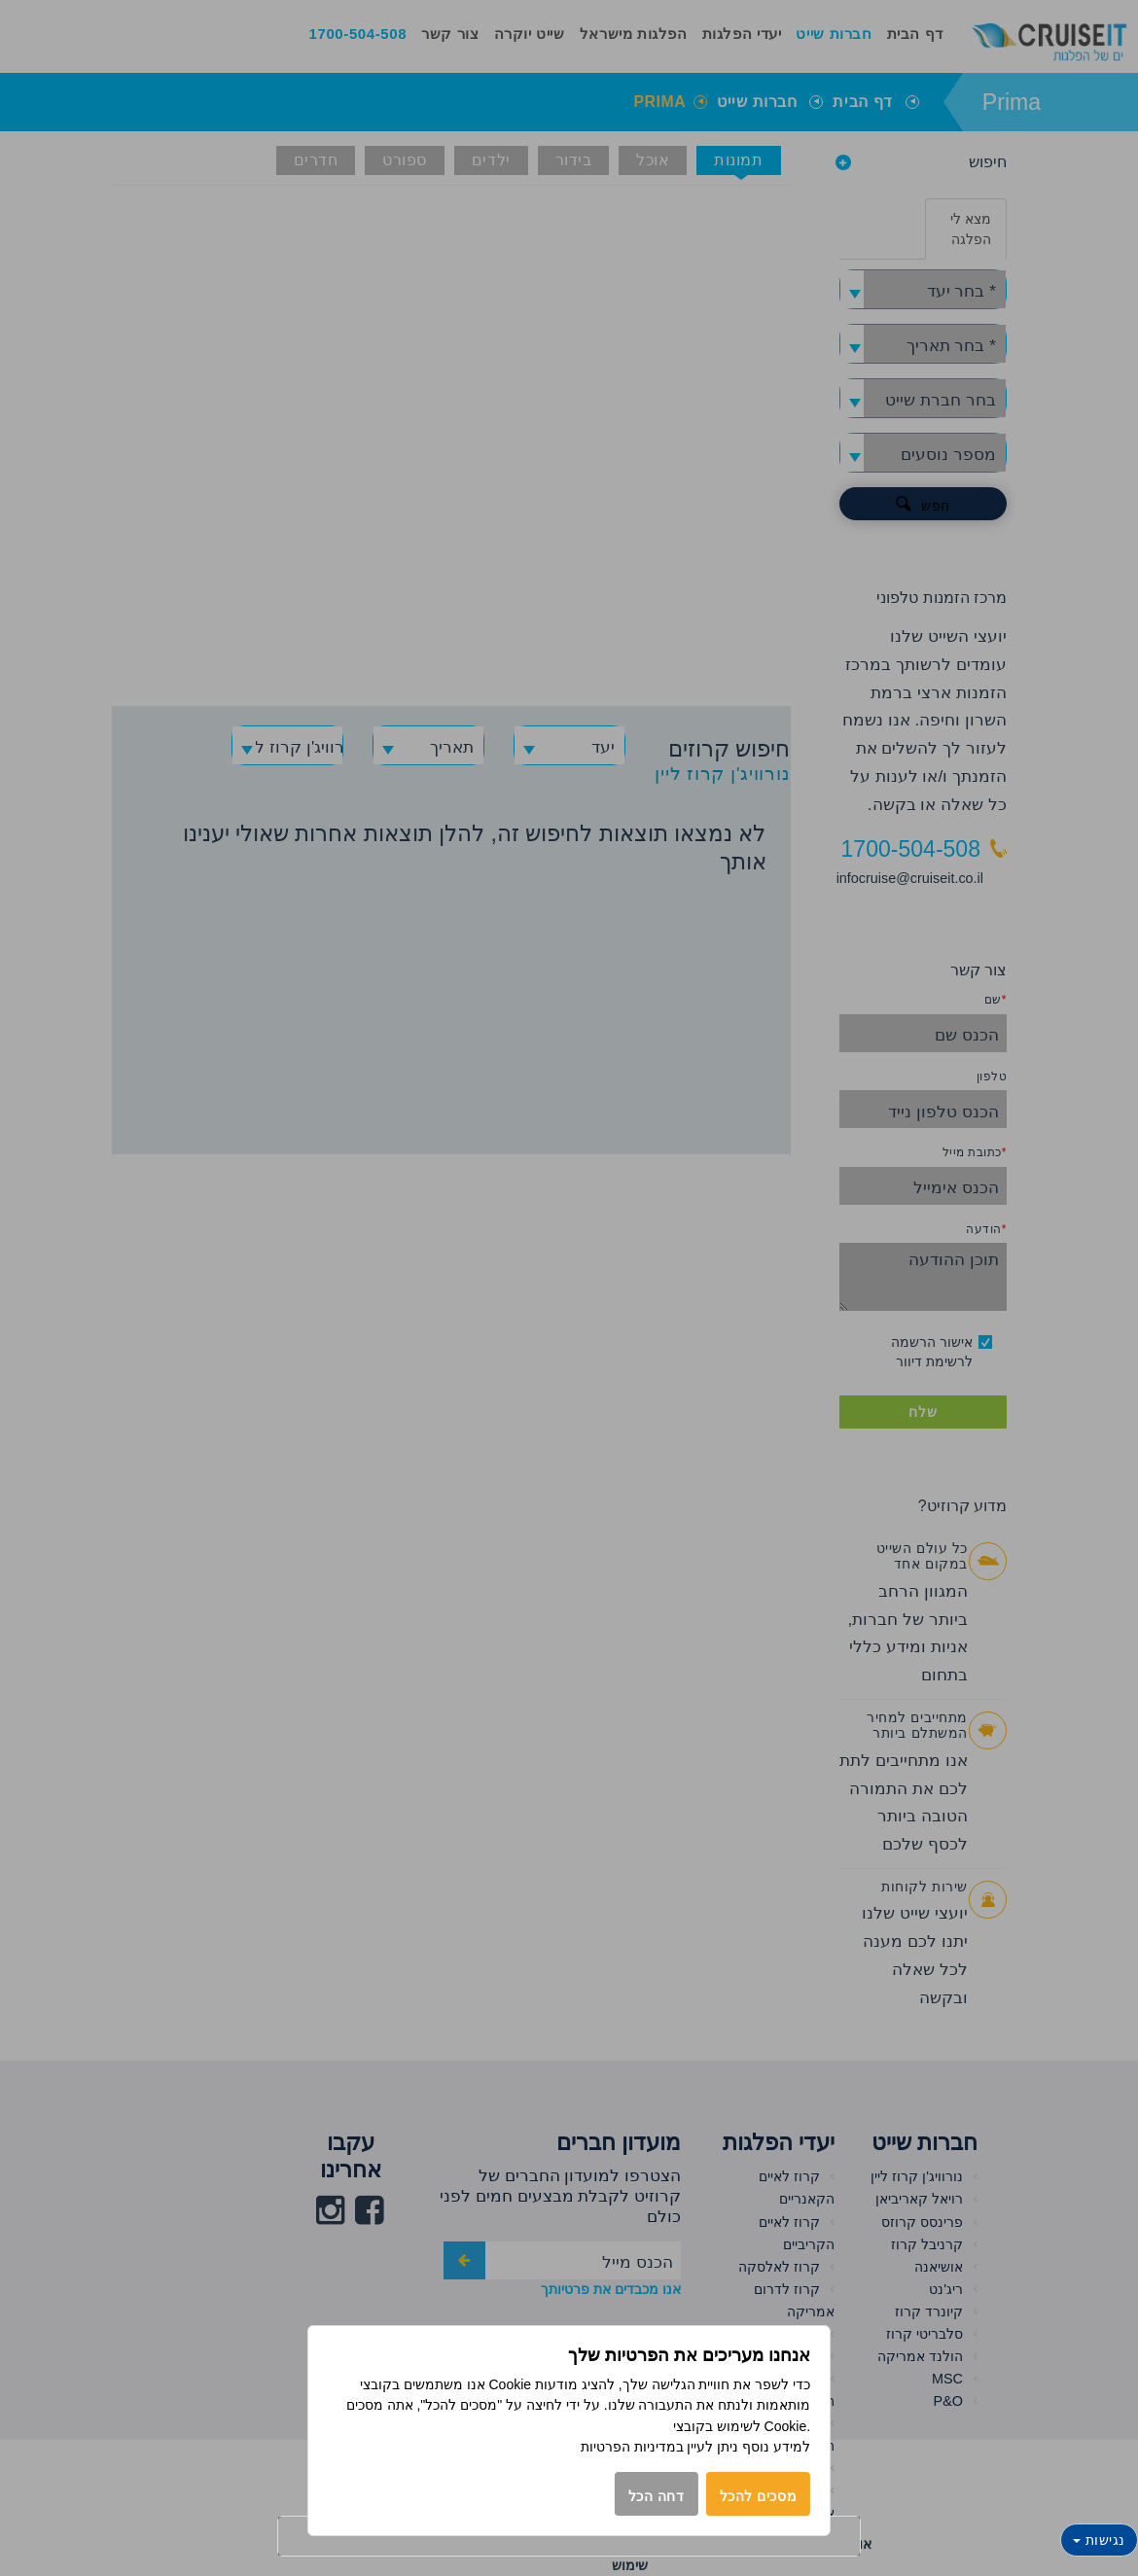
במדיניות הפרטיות (632, 2446)
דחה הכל (656, 2496)
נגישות (1099, 2540)
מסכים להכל (759, 2496)
